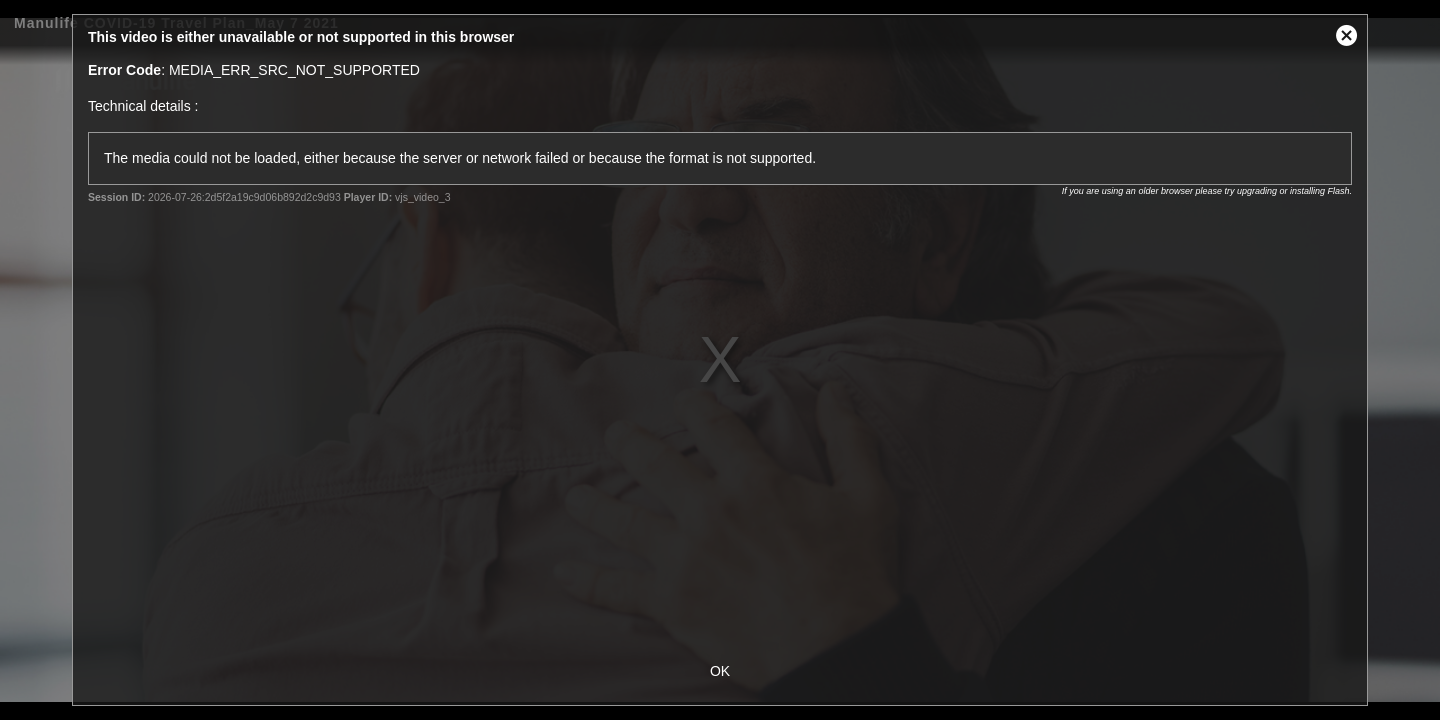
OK (720, 671)
